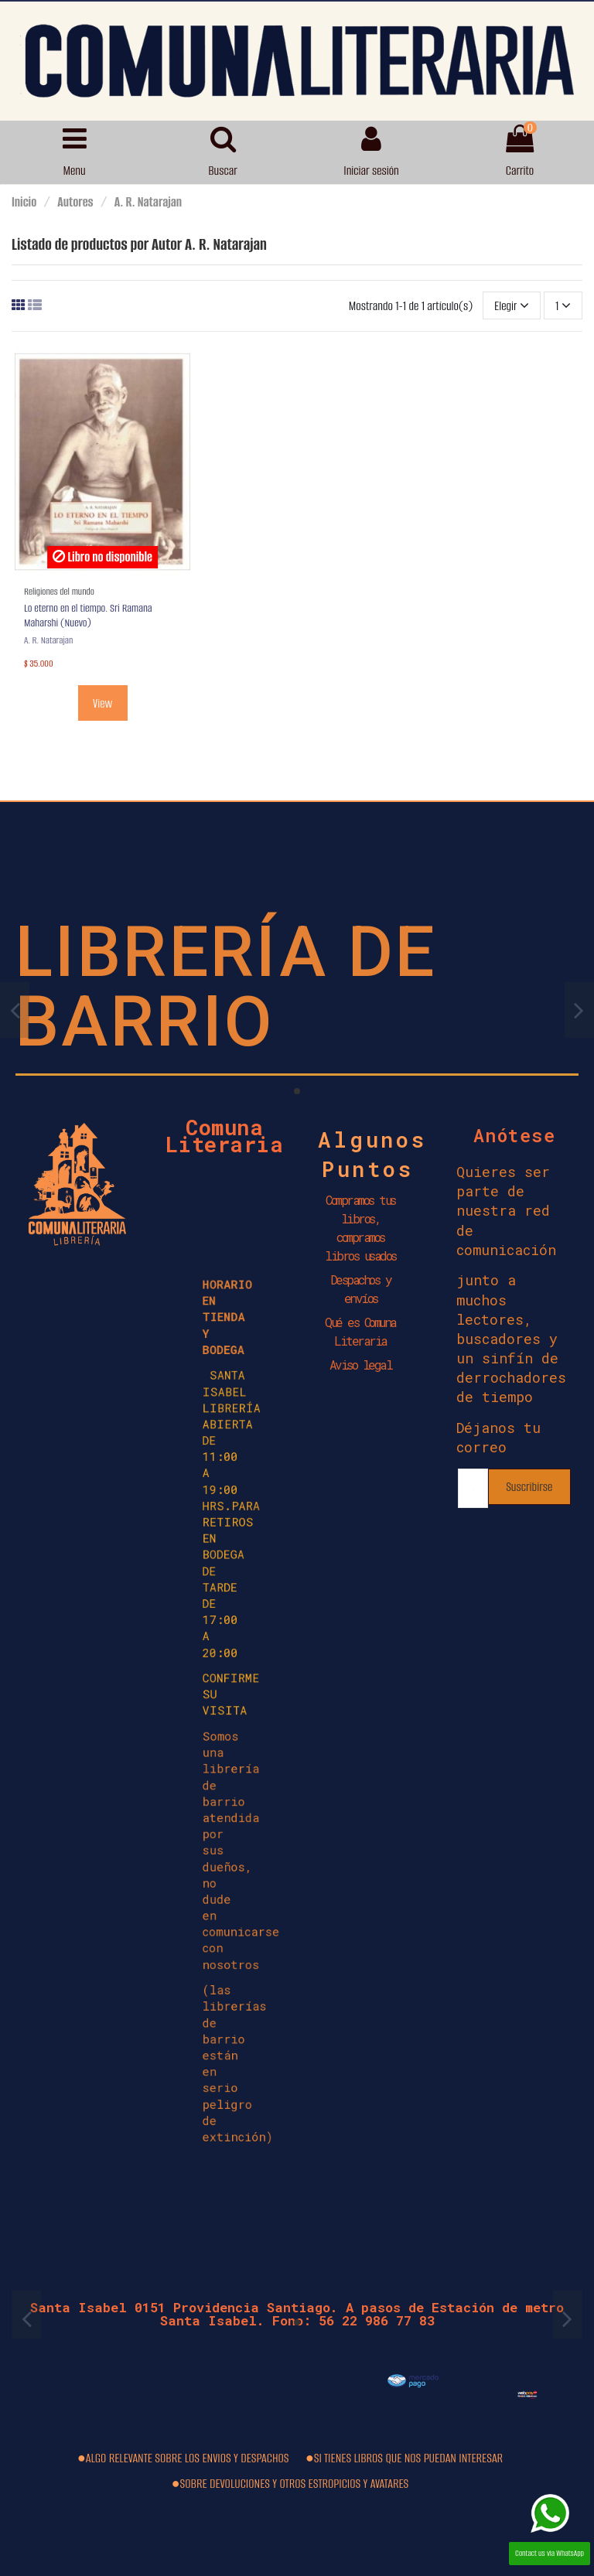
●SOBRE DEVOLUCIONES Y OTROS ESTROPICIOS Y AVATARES (290, 2483)
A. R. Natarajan (48, 640)
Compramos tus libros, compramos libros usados (360, 1228)
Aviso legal (360, 1364)
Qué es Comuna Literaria (360, 1331)
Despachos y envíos (360, 1288)
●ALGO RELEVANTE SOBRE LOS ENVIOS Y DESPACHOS (183, 2458)
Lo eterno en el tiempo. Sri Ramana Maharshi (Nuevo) (88, 615)
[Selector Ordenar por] (512, 305)
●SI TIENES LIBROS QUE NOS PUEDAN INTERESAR (404, 2458)
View (102, 703)
